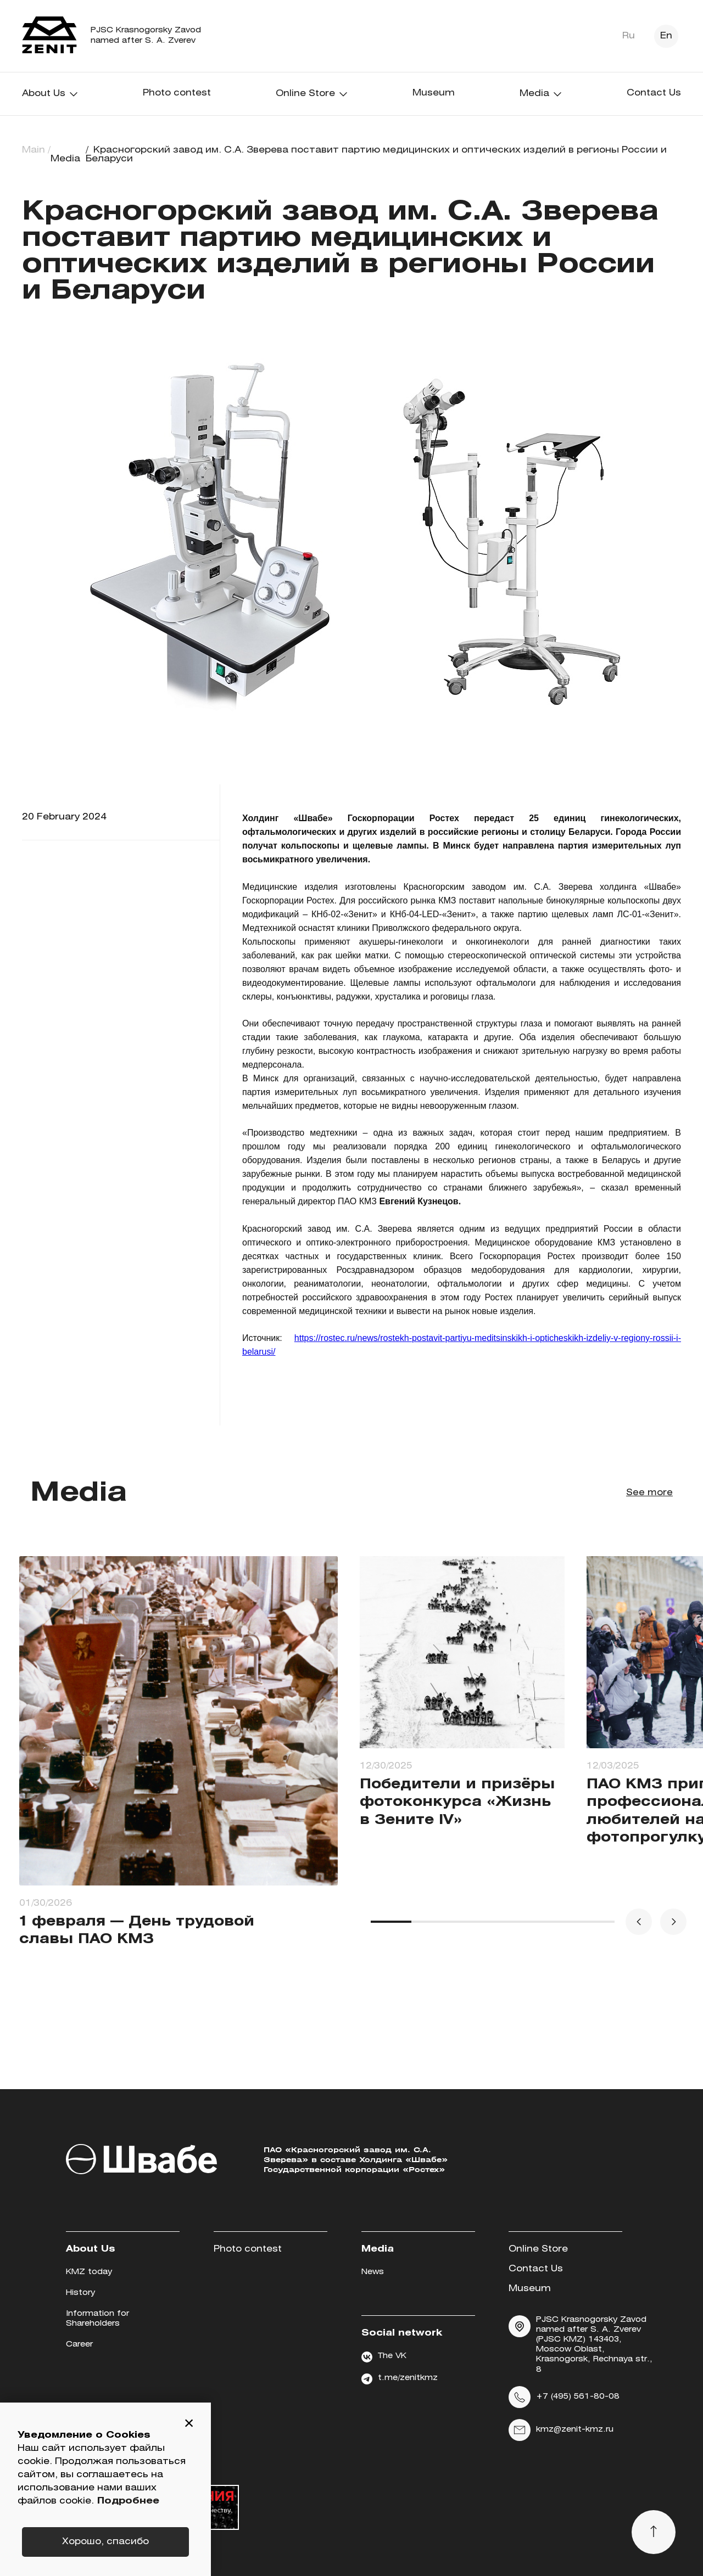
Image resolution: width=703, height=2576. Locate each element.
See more (649, 1493)
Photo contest (177, 93)
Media (541, 94)
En (666, 36)
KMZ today (89, 2272)
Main (33, 150)
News (372, 2272)
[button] (189, 2424)
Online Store (312, 94)
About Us (50, 94)
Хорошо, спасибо (105, 2542)
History (80, 2293)
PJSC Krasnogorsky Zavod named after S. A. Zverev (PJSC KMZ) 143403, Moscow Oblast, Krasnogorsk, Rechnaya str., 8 (580, 2344)
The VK (383, 2356)
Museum (433, 93)
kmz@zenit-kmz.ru (561, 2430)
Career (79, 2344)
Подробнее (128, 2501)
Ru (628, 36)
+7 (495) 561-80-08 (564, 2397)
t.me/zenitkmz (399, 2378)
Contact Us (654, 93)
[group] (178, 1770)
